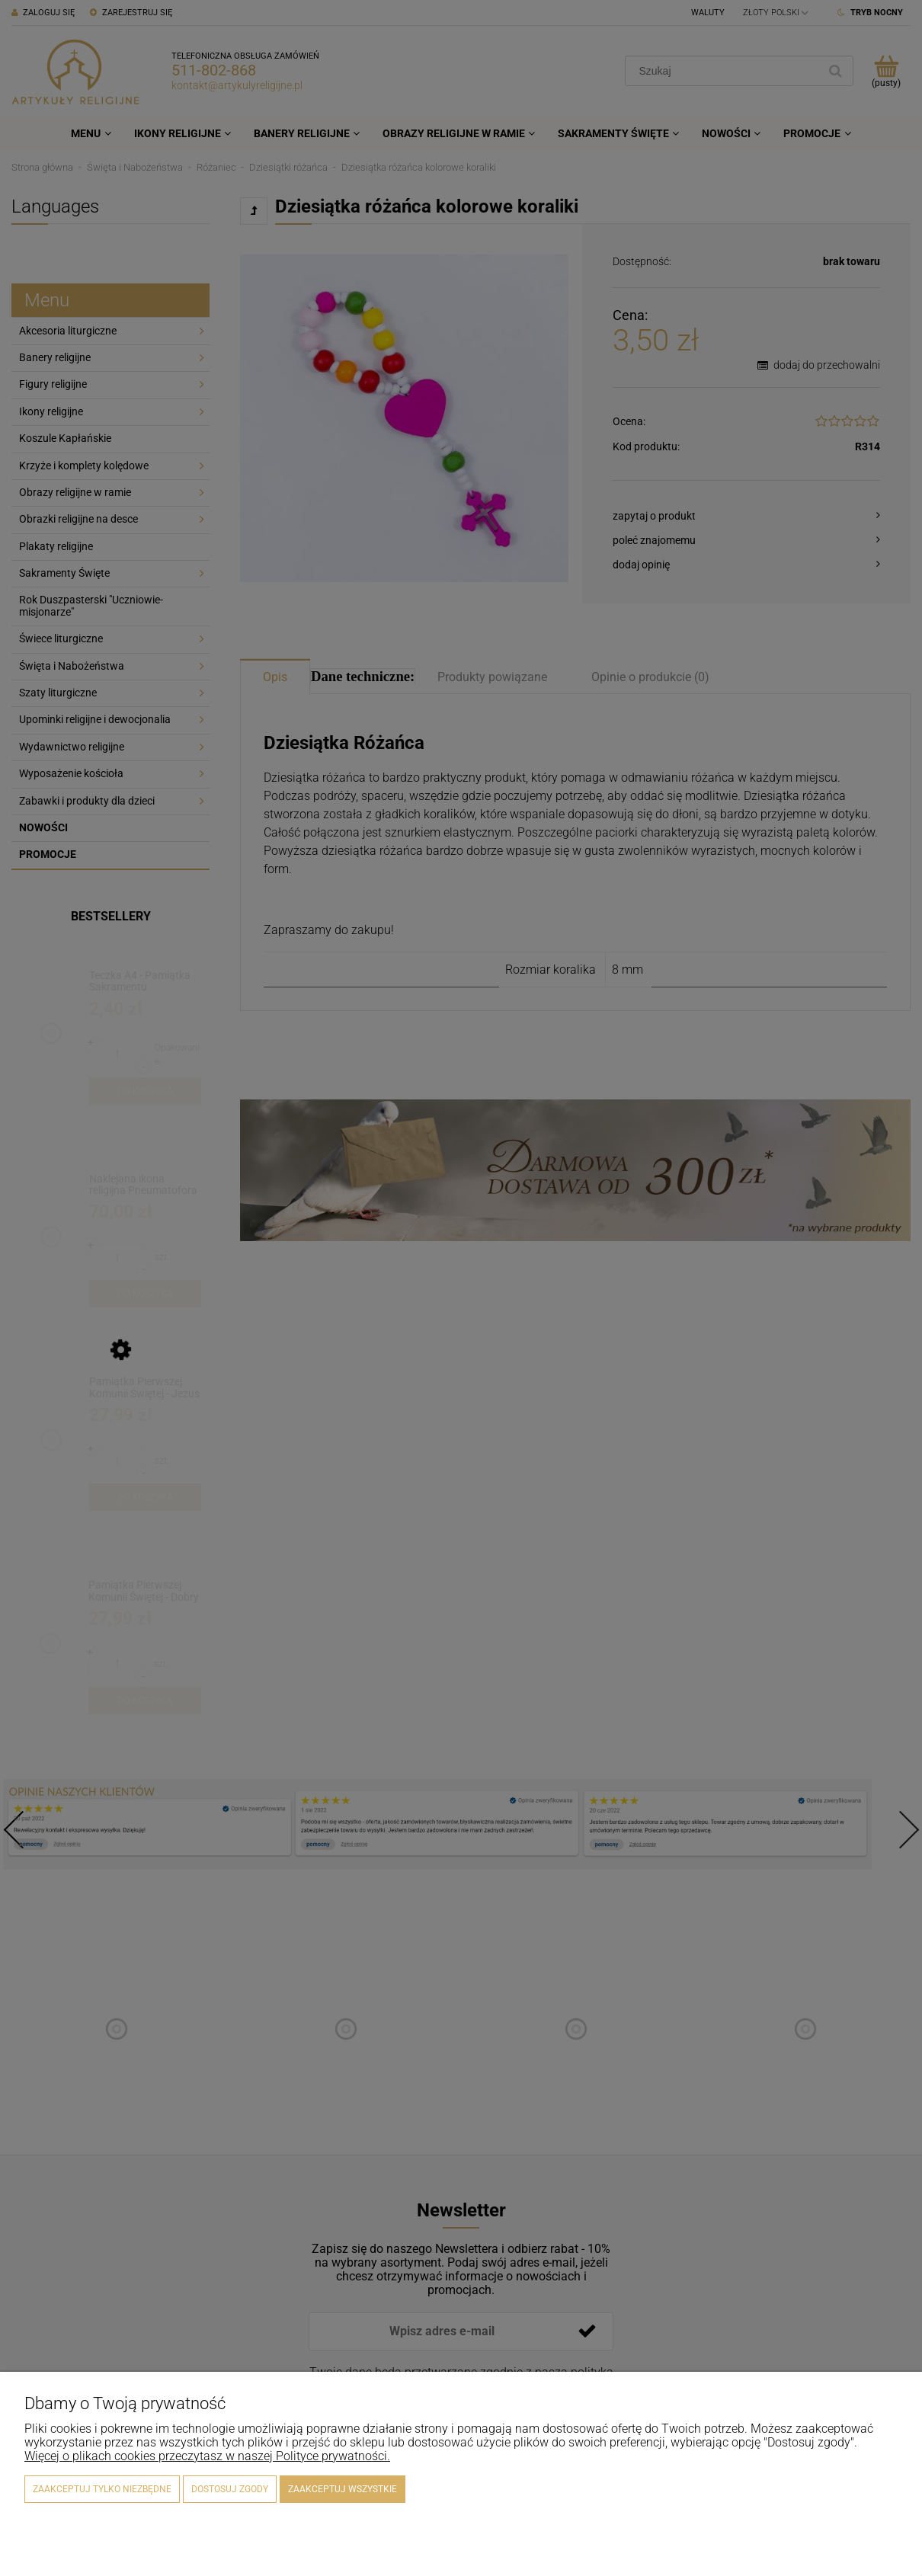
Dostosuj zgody (229, 2489)
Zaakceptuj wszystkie (342, 2489)
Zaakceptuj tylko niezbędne (102, 2489)
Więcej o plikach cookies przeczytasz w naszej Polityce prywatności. (207, 2456)
